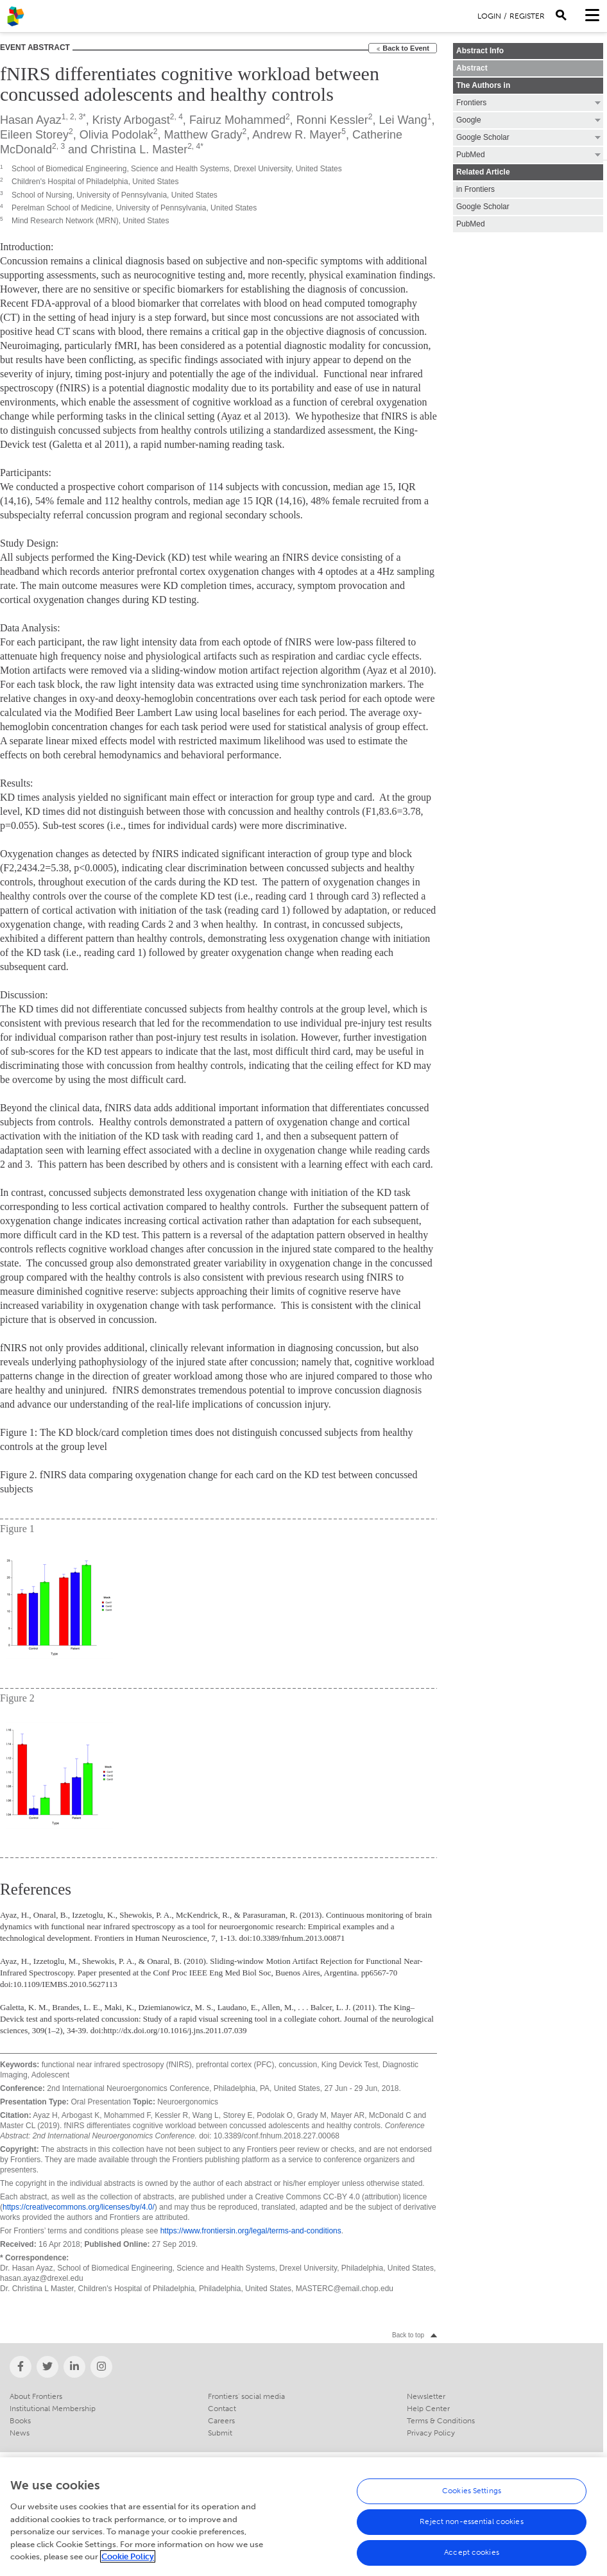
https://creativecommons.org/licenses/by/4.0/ (79, 2207)
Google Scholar (482, 206)
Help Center (428, 2408)
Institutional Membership (53, 2408)
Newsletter (426, 2396)
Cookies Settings (471, 2497)
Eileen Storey (34, 134)
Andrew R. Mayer (296, 134)
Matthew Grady (203, 134)
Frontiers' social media (246, 2396)
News (20, 2432)
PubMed (470, 223)
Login (489, 16)
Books (20, 2420)
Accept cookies (471, 2559)
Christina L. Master (138, 149)
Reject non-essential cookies (471, 2528)
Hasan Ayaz (31, 120)
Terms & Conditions (441, 2420)
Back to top (408, 2335)
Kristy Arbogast (131, 120)
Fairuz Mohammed (237, 120)
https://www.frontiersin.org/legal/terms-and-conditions (250, 2230)
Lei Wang (403, 120)
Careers (221, 2420)
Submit (220, 2432)
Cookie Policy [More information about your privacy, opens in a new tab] (127, 2563)
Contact (222, 2408)
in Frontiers (475, 189)
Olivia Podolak (116, 134)
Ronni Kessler (332, 120)
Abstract (472, 68)
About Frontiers (36, 2396)
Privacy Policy (431, 2432)
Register (527, 16)
